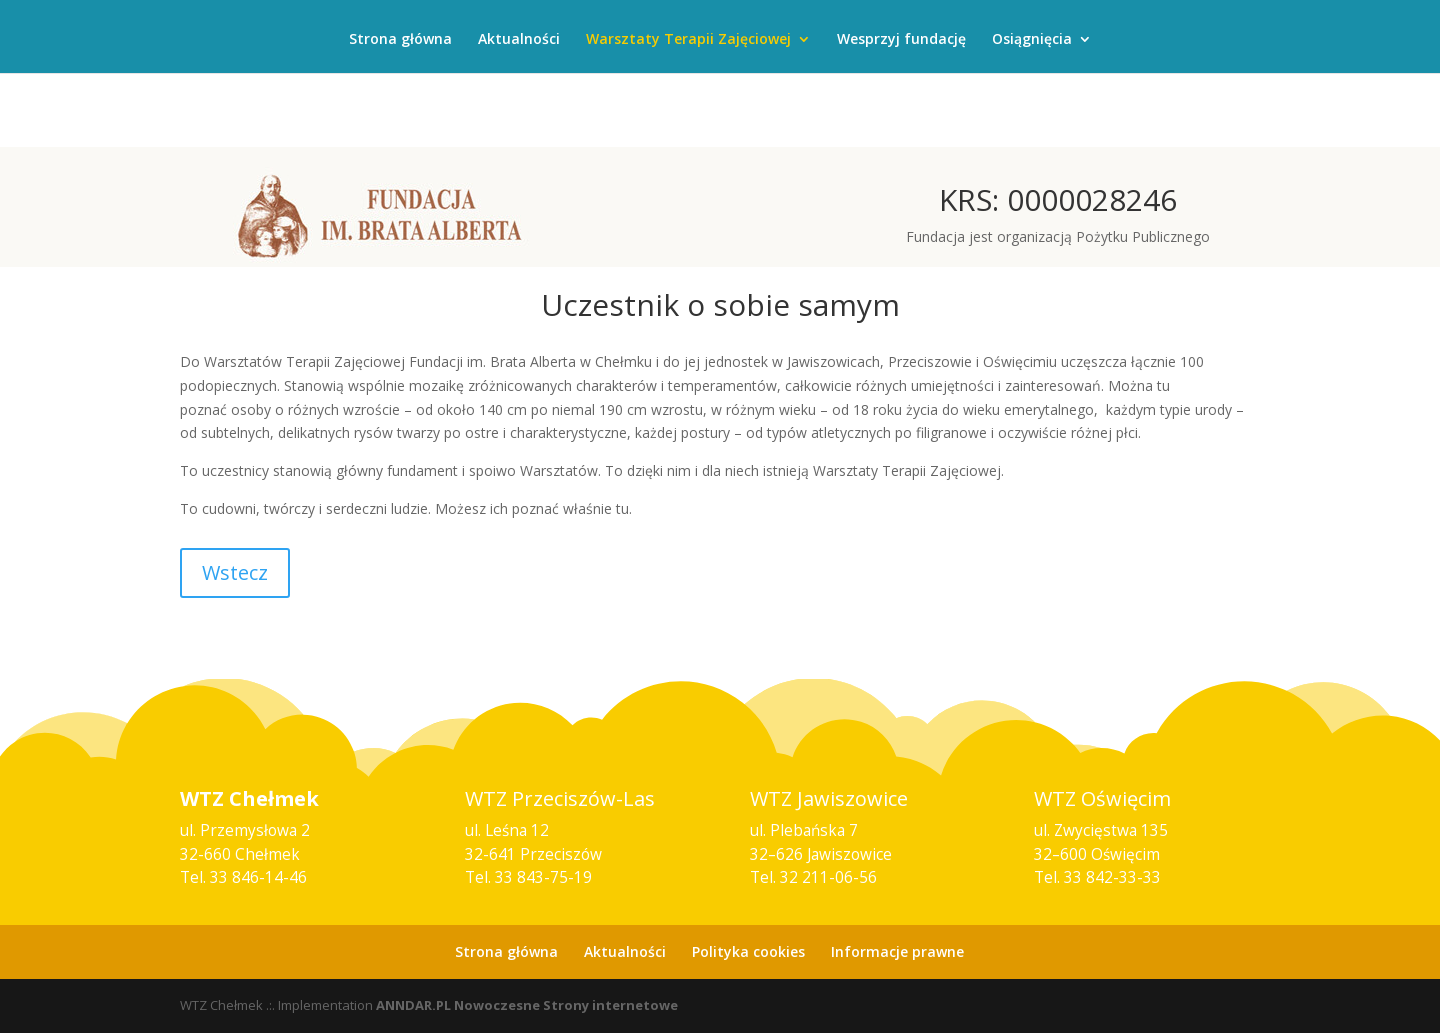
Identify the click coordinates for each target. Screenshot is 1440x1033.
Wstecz (235, 572)
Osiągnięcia (1032, 40)
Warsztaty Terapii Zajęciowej (688, 40)
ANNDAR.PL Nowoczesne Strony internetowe (527, 1005)
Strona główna (400, 40)
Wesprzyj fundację (901, 40)
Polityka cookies (748, 951)
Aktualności (519, 40)
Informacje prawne (897, 951)
